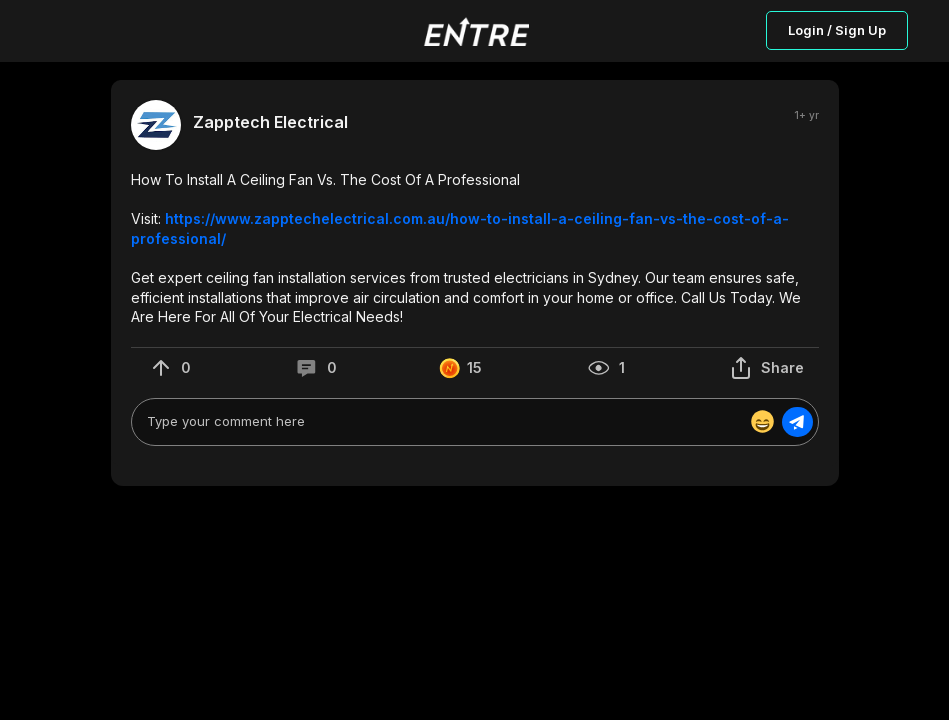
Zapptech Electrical (270, 122)
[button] (475, 248)
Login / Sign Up (837, 30)
